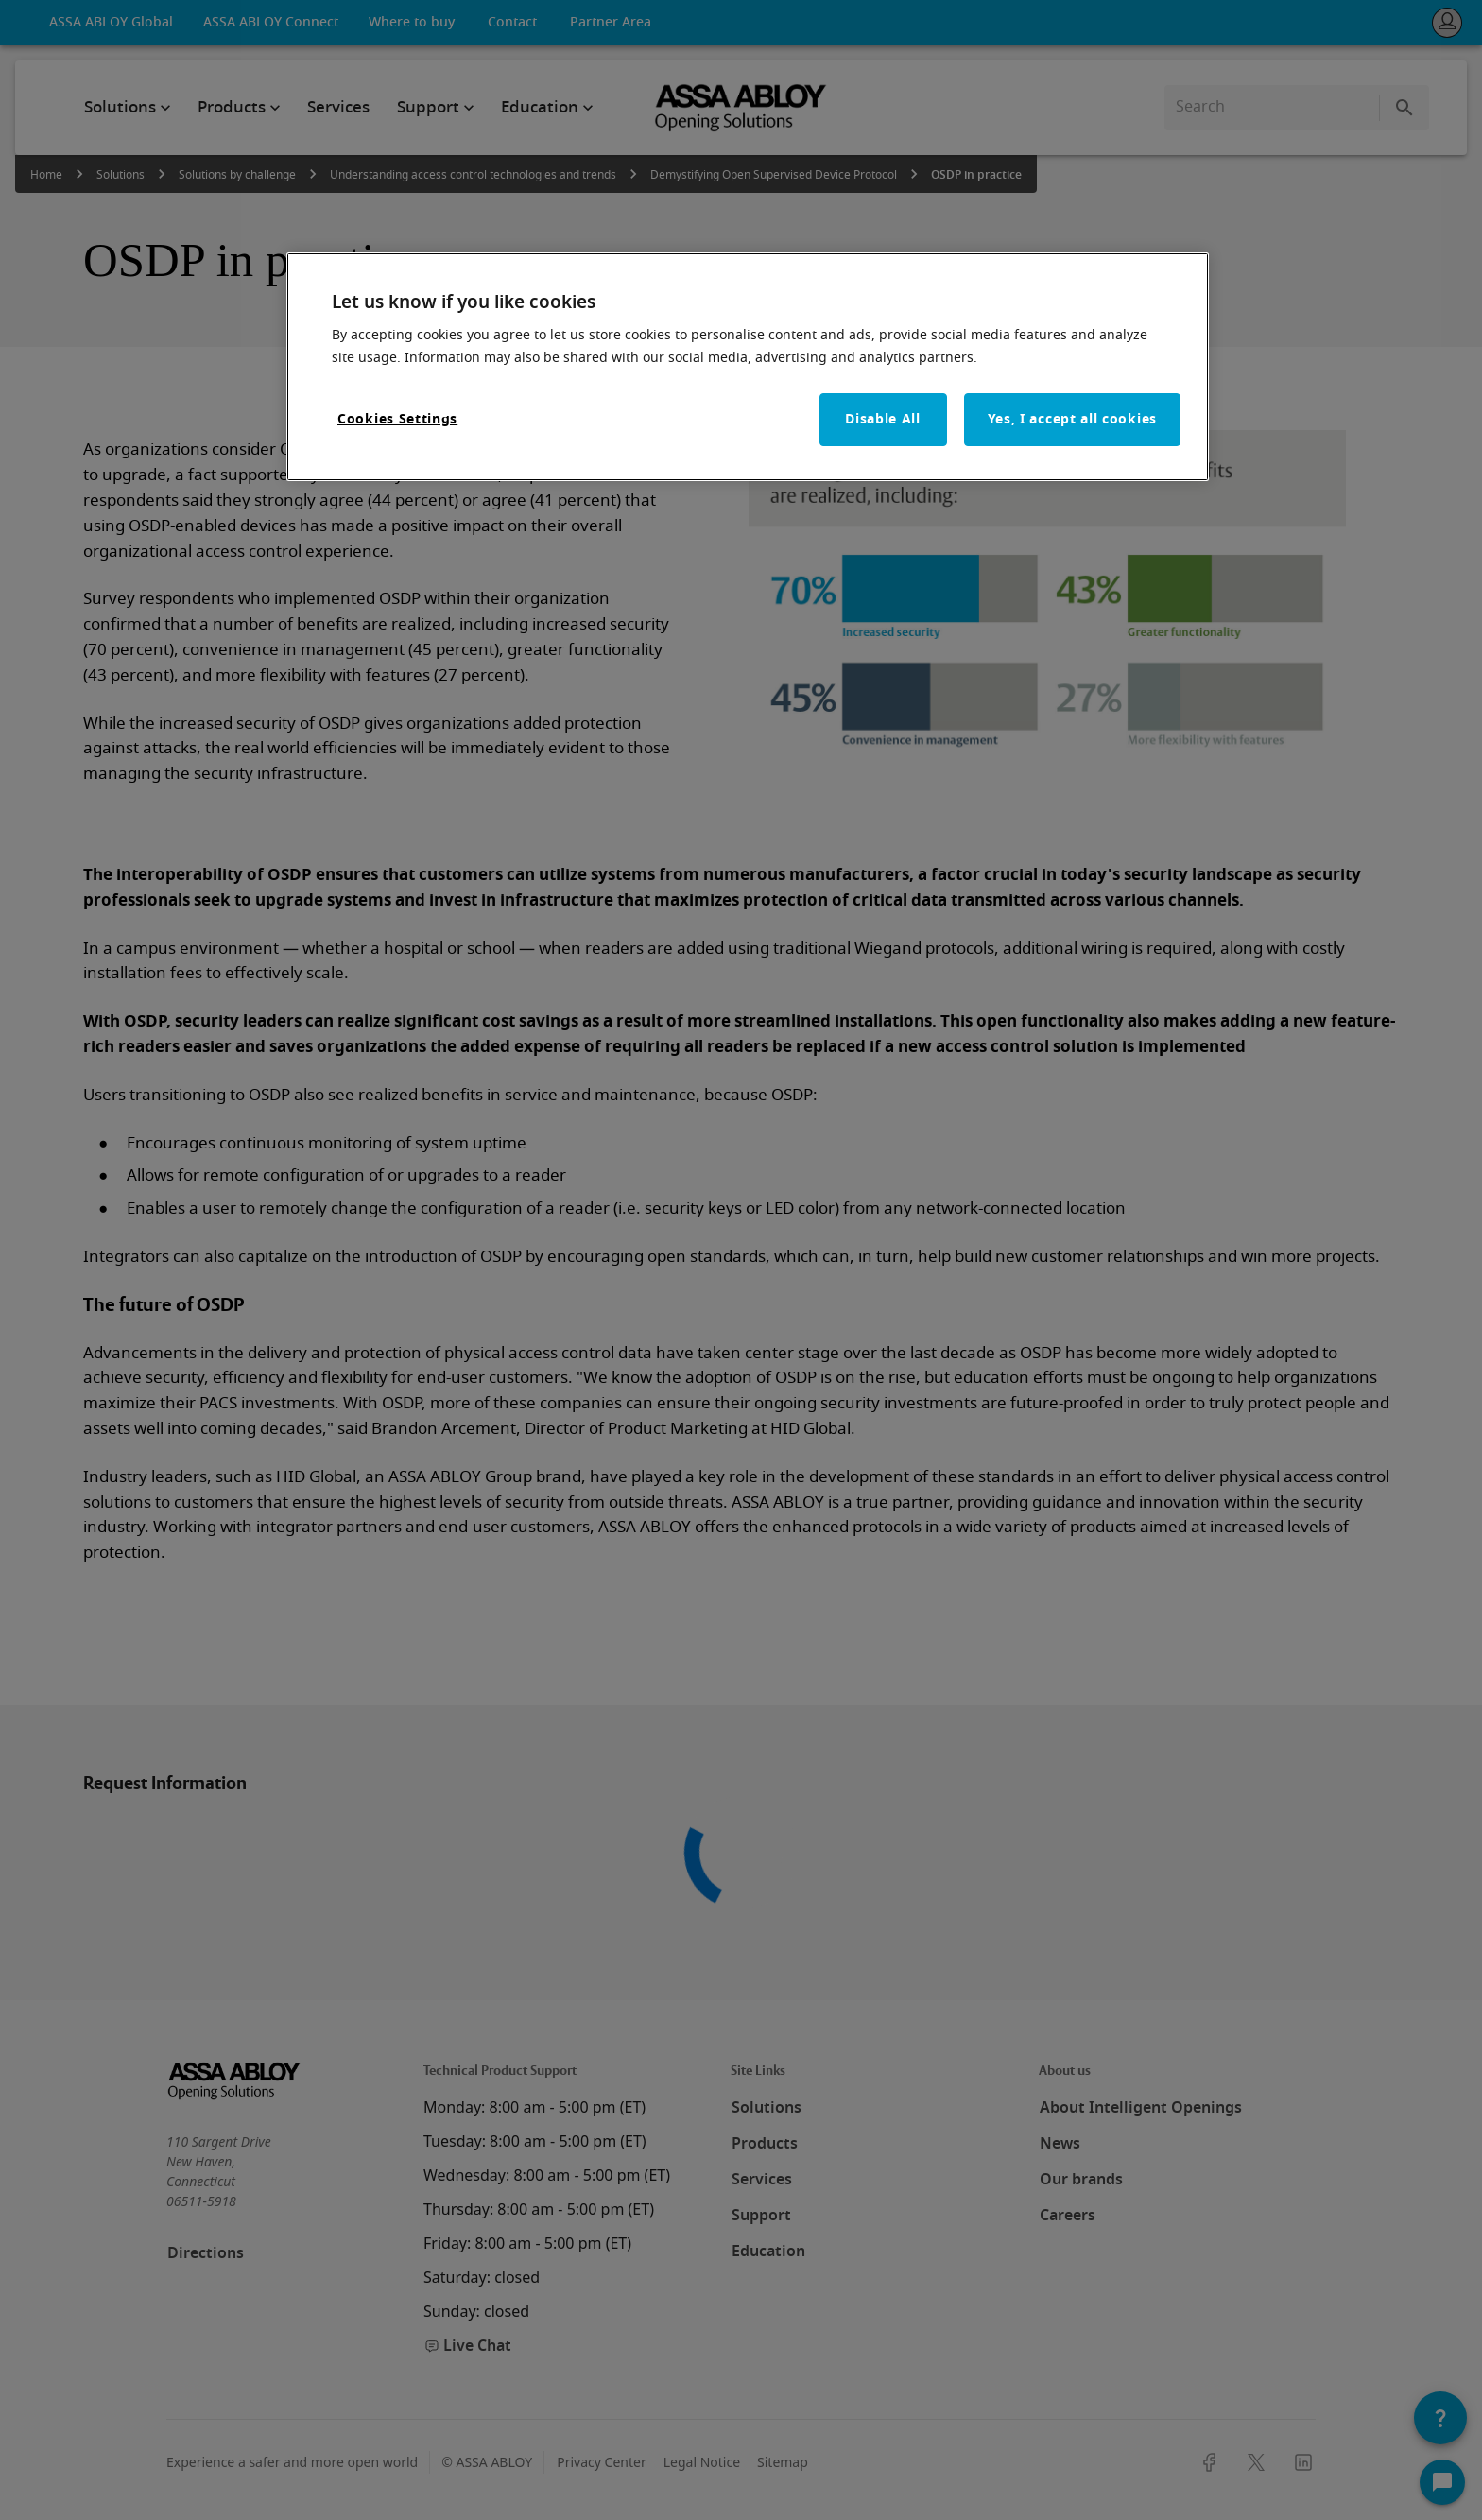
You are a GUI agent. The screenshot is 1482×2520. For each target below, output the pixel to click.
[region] (747, 367)
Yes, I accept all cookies (1073, 419)
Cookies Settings (397, 419)
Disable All (883, 419)
